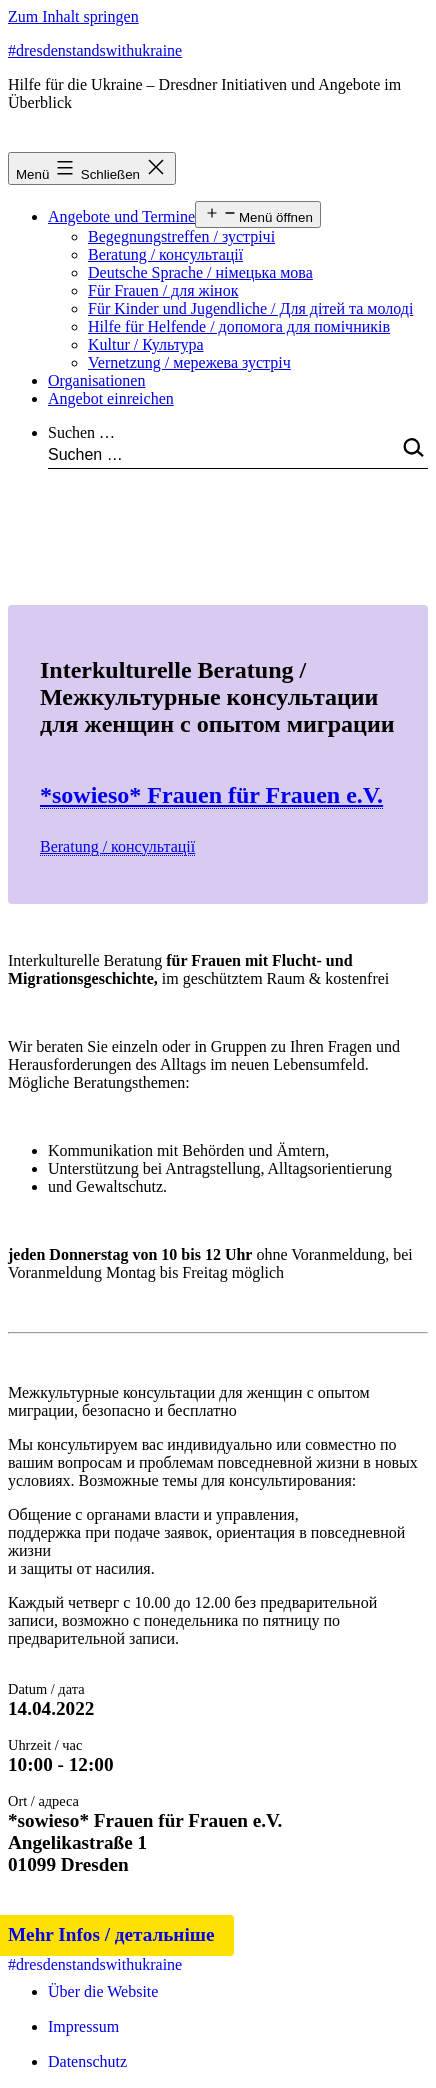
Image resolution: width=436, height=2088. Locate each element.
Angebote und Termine (121, 216)
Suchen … (81, 432)
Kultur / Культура (146, 344)
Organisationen (96, 380)
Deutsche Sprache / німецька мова (200, 272)
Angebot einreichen (111, 398)
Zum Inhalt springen (73, 16)
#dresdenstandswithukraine (95, 50)
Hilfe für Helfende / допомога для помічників (239, 326)
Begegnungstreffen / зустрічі (181, 236)
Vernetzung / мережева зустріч (189, 362)
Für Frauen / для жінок (163, 290)
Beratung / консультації (165, 254)
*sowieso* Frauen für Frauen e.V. (211, 795)
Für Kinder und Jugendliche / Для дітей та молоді (250, 308)
